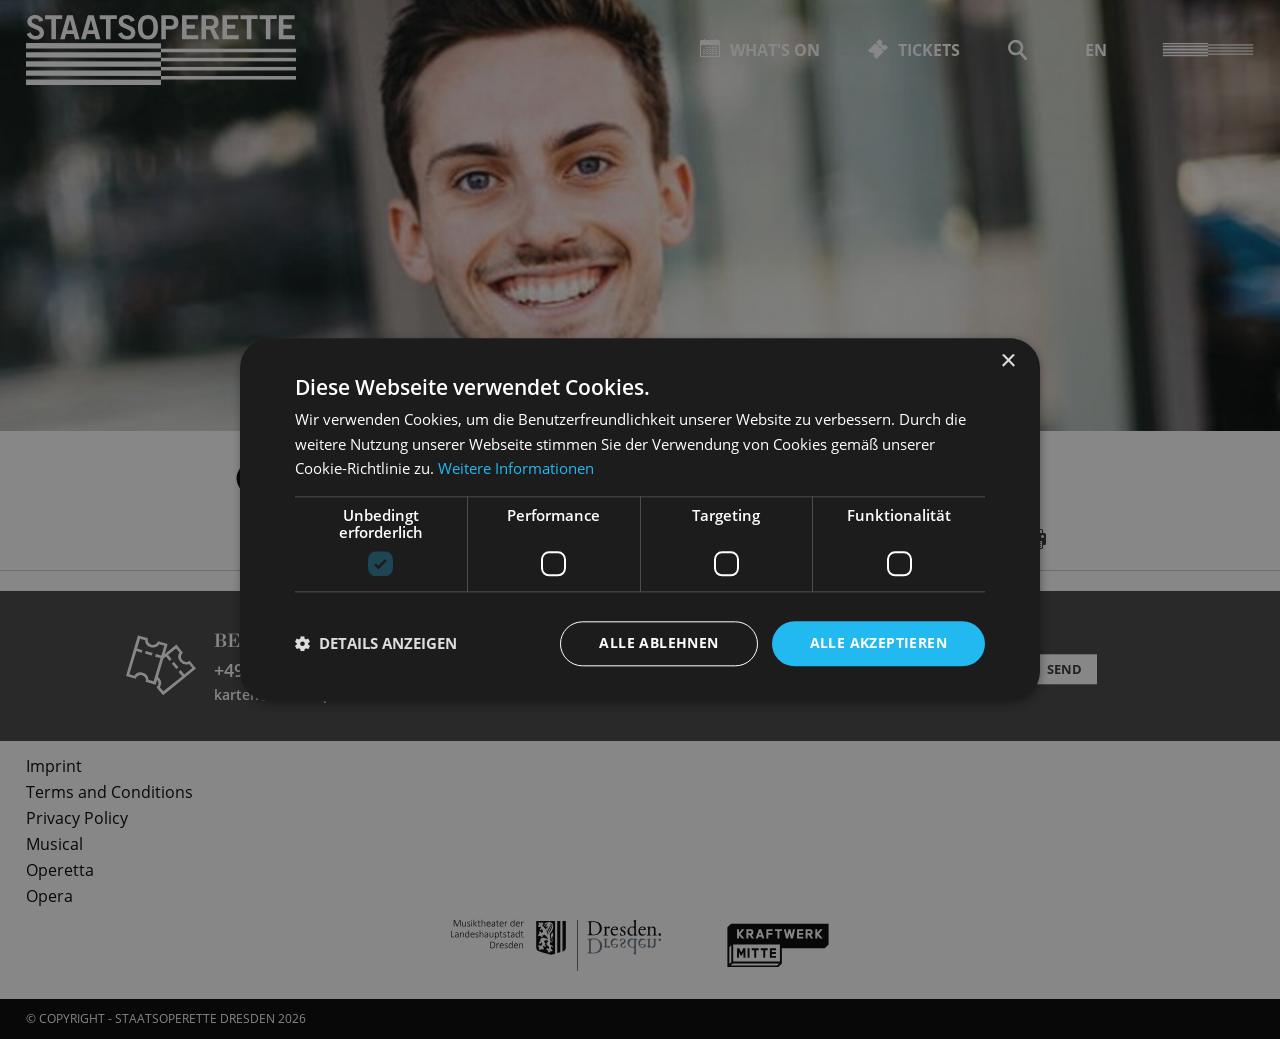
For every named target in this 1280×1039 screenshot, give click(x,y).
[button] (376, 644)
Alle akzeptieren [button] (878, 642)
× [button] (1007, 361)
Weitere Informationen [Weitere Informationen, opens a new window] (516, 469)
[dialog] (640, 519)
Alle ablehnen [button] (658, 642)
